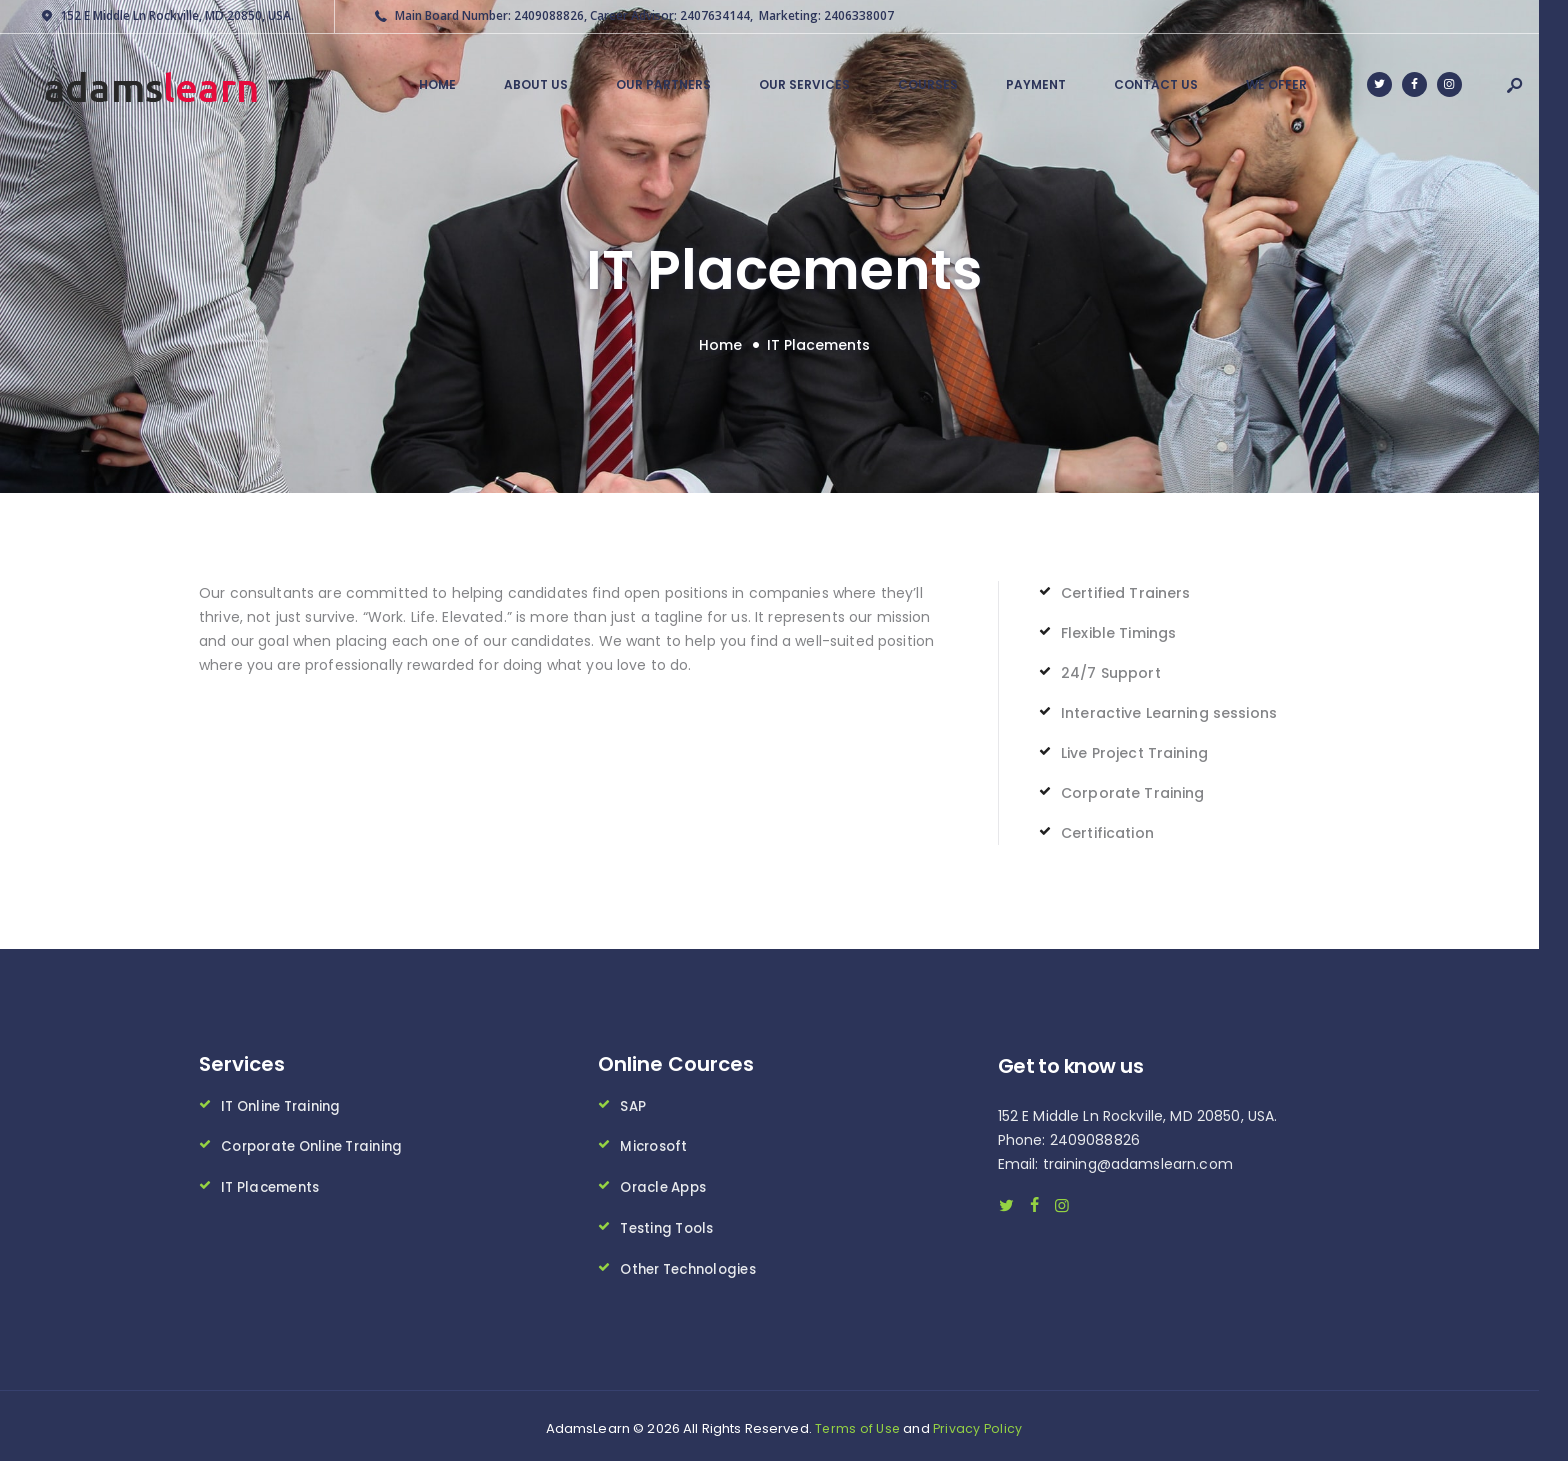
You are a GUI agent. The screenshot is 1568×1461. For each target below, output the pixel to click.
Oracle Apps (667, 1183)
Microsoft (655, 1143)
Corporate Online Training (318, 1143)
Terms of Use (857, 1422)
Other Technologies (694, 1263)
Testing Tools (670, 1223)
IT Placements (273, 1183)
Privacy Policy (978, 1422)
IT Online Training (285, 1103)
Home (720, 343)
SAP (633, 1103)
